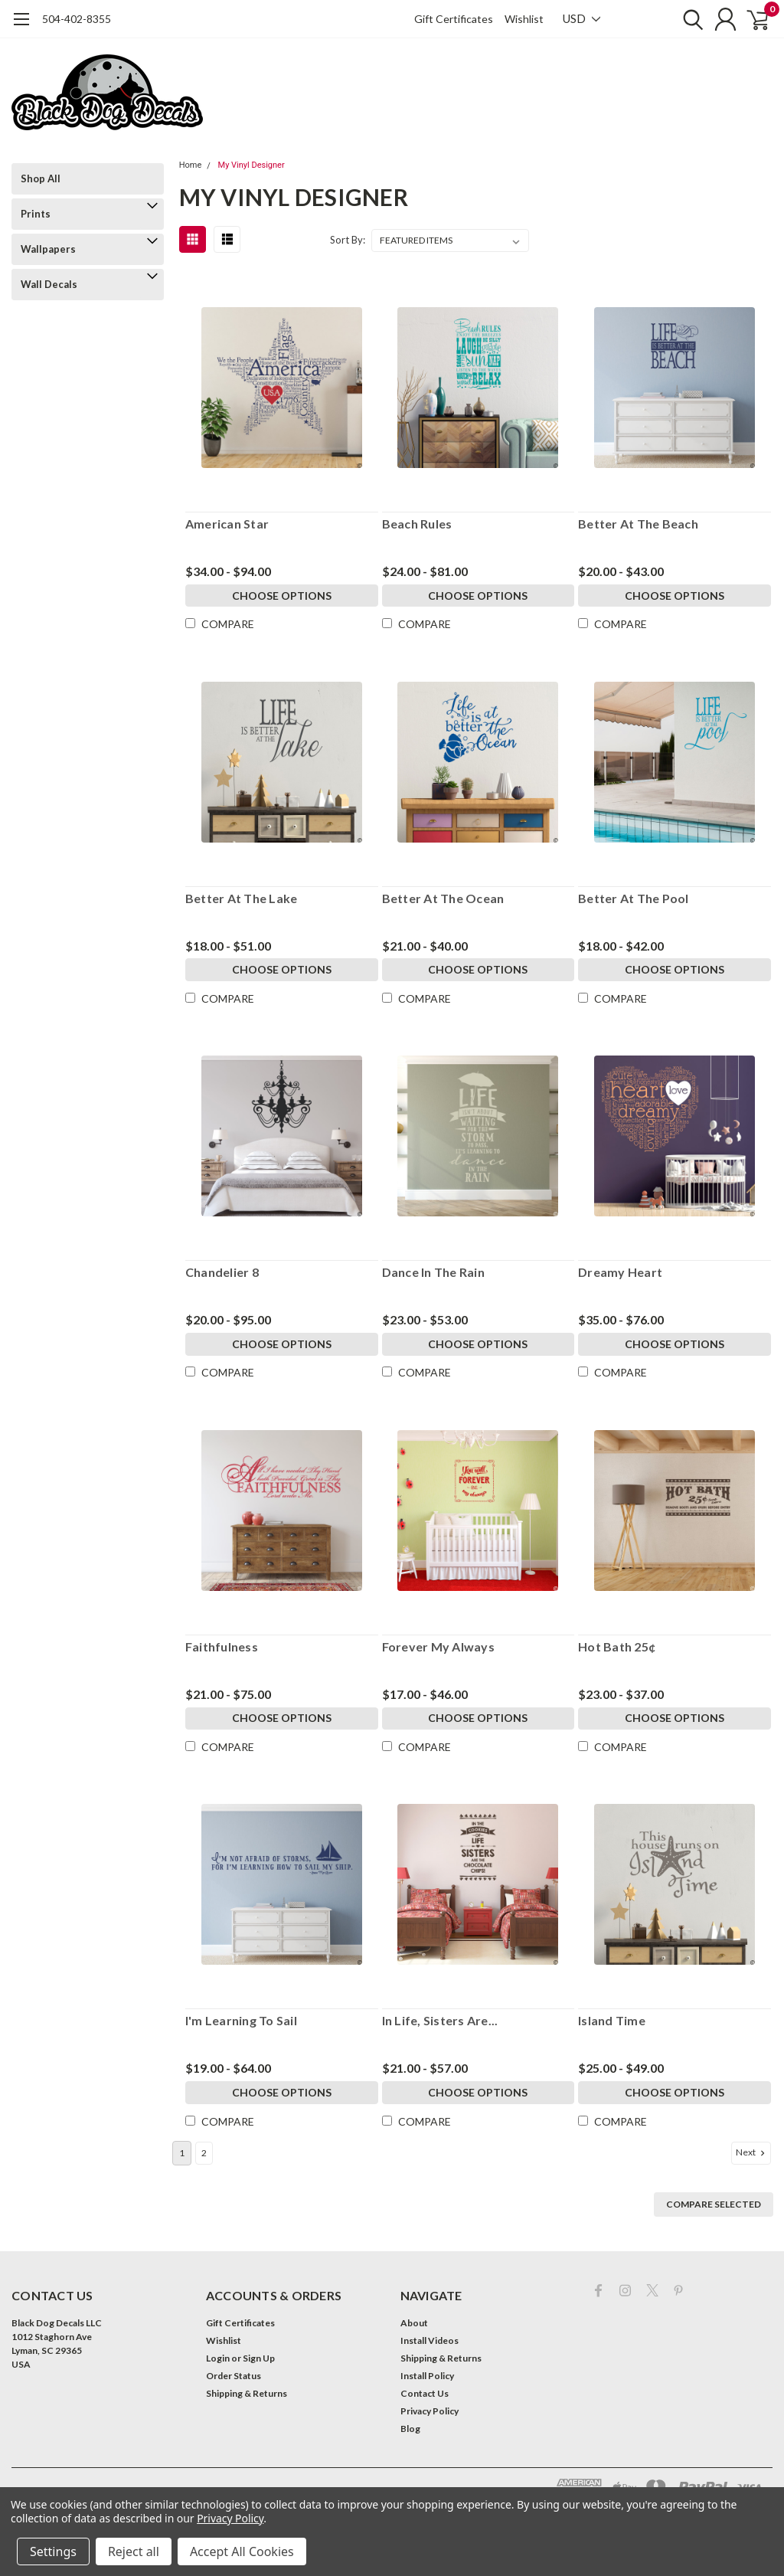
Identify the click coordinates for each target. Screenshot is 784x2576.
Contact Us (424, 2392)
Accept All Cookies (242, 2551)
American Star (227, 523)
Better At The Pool (633, 898)
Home (190, 165)
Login (218, 2356)
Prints (36, 214)
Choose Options (282, 596)
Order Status (233, 2374)
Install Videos (429, 2339)
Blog (410, 2427)
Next (752, 2151)
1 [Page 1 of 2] (182, 2151)
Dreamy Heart (620, 1272)
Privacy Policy (429, 2409)
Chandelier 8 (222, 1272)
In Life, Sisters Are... (440, 2020)
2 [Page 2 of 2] (204, 2151)
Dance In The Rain (433, 1272)
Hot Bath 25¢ (616, 1646)
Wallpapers (48, 249)
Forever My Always (438, 1646)
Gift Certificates (453, 18)
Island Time (611, 2020)
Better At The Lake (241, 898)
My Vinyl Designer (251, 165)
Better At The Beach (638, 523)
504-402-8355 (76, 18)
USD (581, 18)
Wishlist (524, 18)
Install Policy (427, 2374)
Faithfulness (221, 1646)
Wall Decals (49, 284)
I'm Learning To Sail (241, 2020)
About (414, 2321)
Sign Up (259, 2356)
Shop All (40, 178)
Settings (53, 2551)
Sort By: (347, 240)
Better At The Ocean (443, 898)
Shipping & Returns (246, 2392)
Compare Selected (713, 2202)
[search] (683, 19)
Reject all (133, 2551)
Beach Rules (417, 523)
